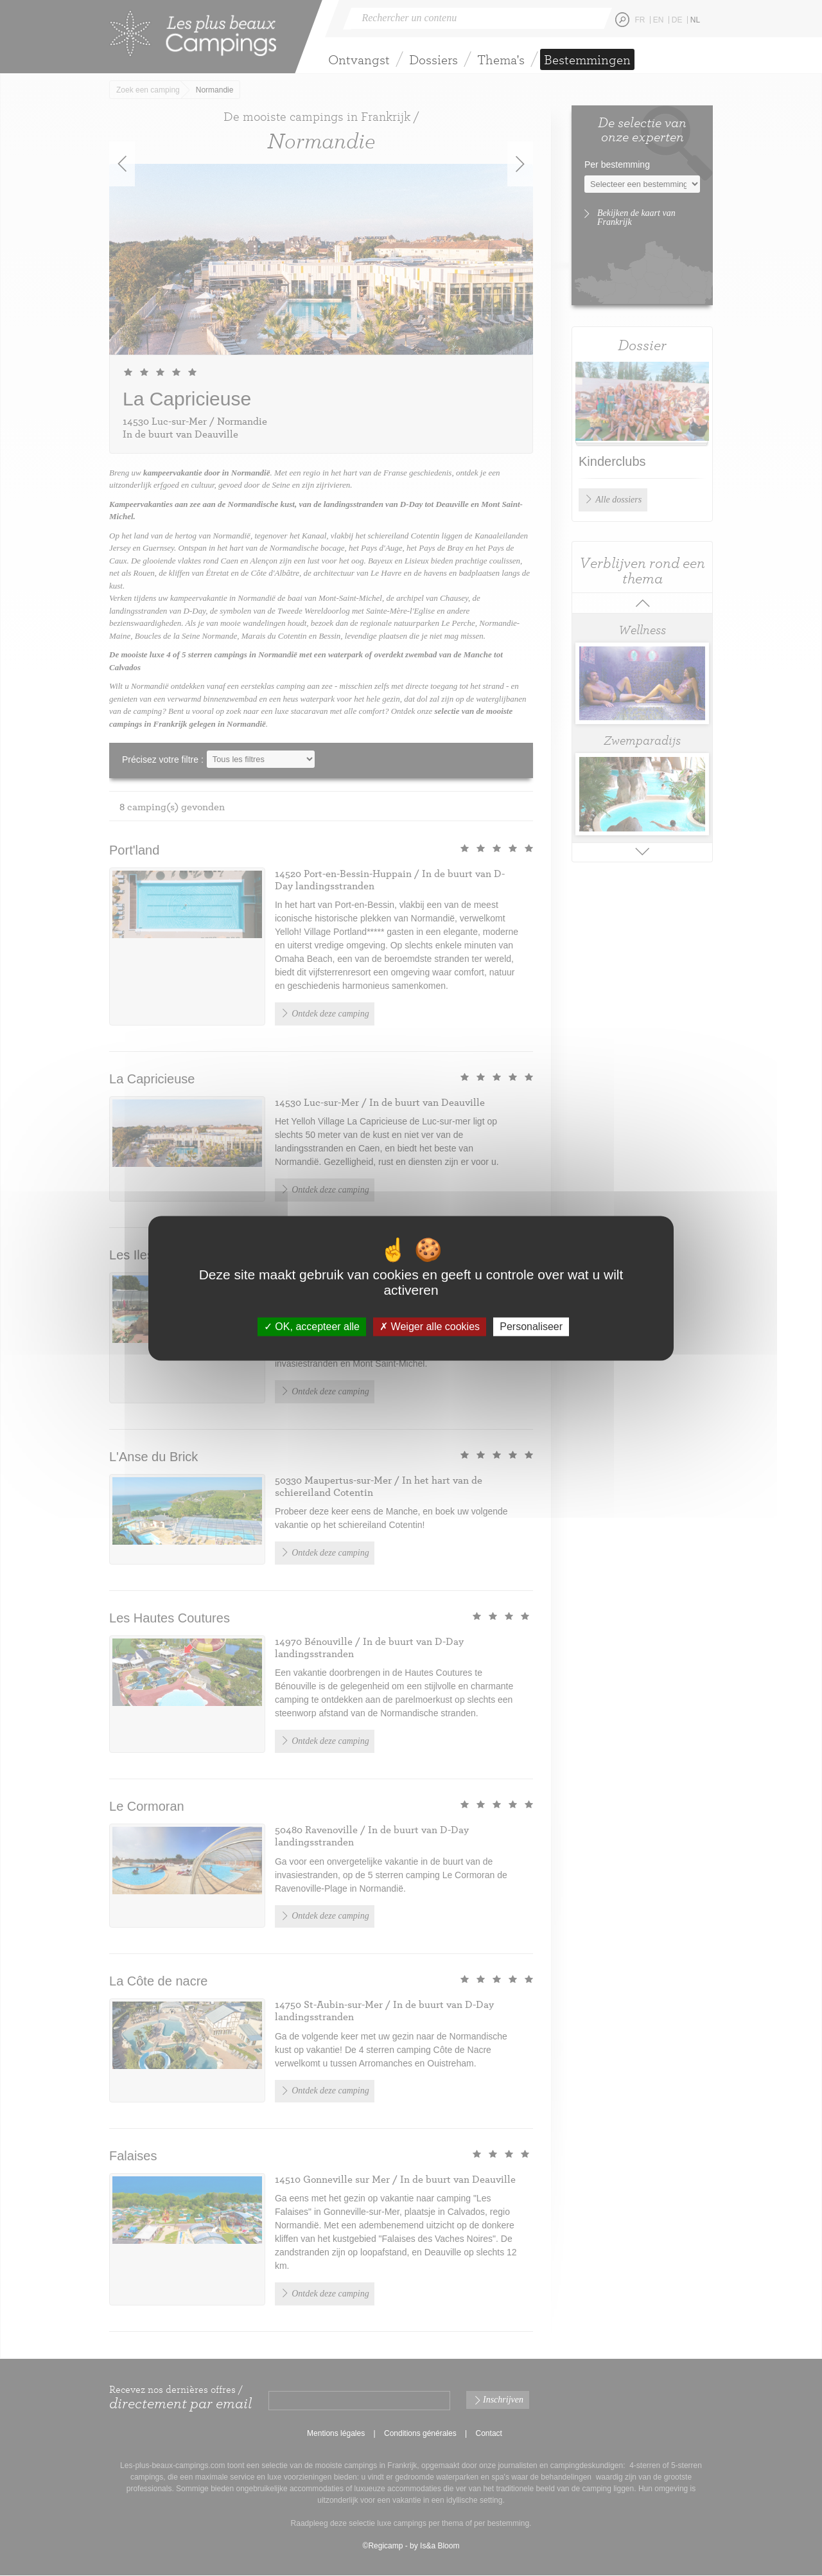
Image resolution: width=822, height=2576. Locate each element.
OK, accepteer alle (312, 1326)
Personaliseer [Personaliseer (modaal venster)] (531, 1326)
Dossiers (433, 59)
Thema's (501, 59)
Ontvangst (359, 59)
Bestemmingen (587, 59)
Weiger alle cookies (430, 1326)
